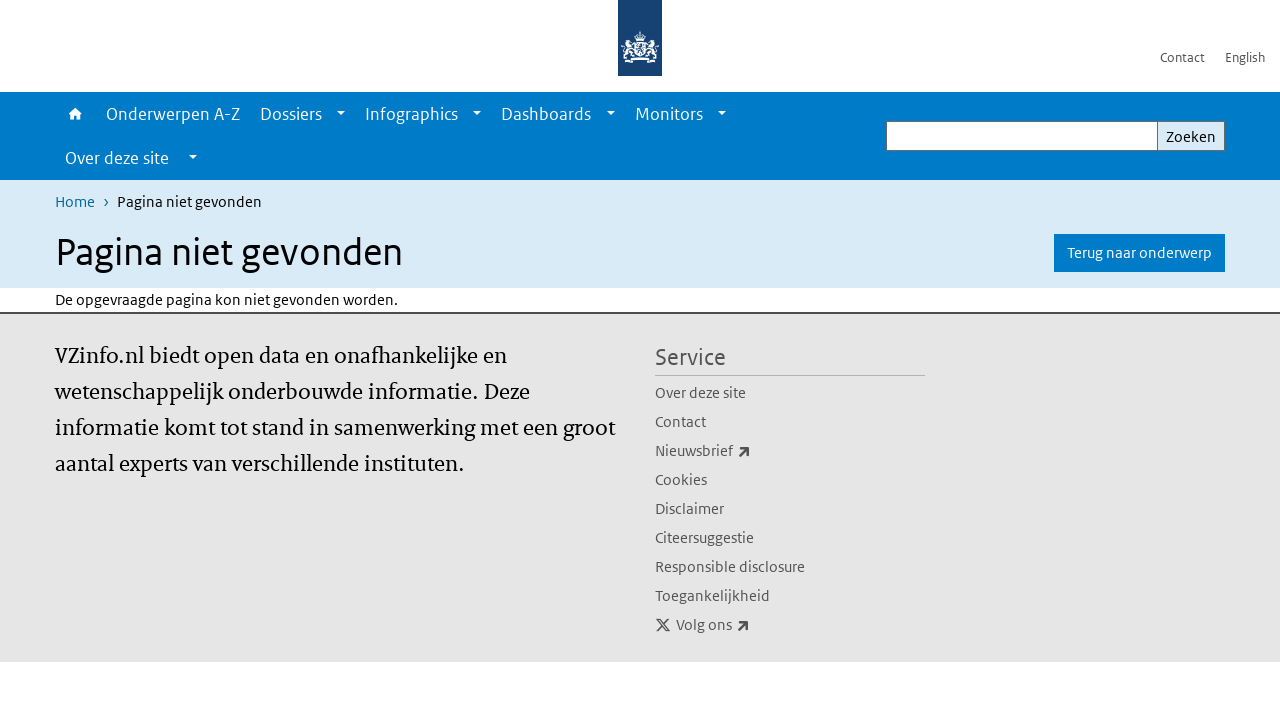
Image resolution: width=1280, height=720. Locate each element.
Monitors (669, 114)
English (1245, 57)
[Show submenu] (341, 114)
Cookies (681, 479)
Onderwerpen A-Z (173, 114)
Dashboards (546, 114)
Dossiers (291, 114)
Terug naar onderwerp (1139, 252)
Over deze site (700, 392)
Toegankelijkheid (712, 595)
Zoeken (1191, 136)
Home (75, 114)
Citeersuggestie (704, 537)
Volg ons (757, 625)
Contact (1182, 57)
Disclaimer (689, 508)
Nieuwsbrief (747, 451)
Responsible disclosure (730, 566)
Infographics (411, 114)
